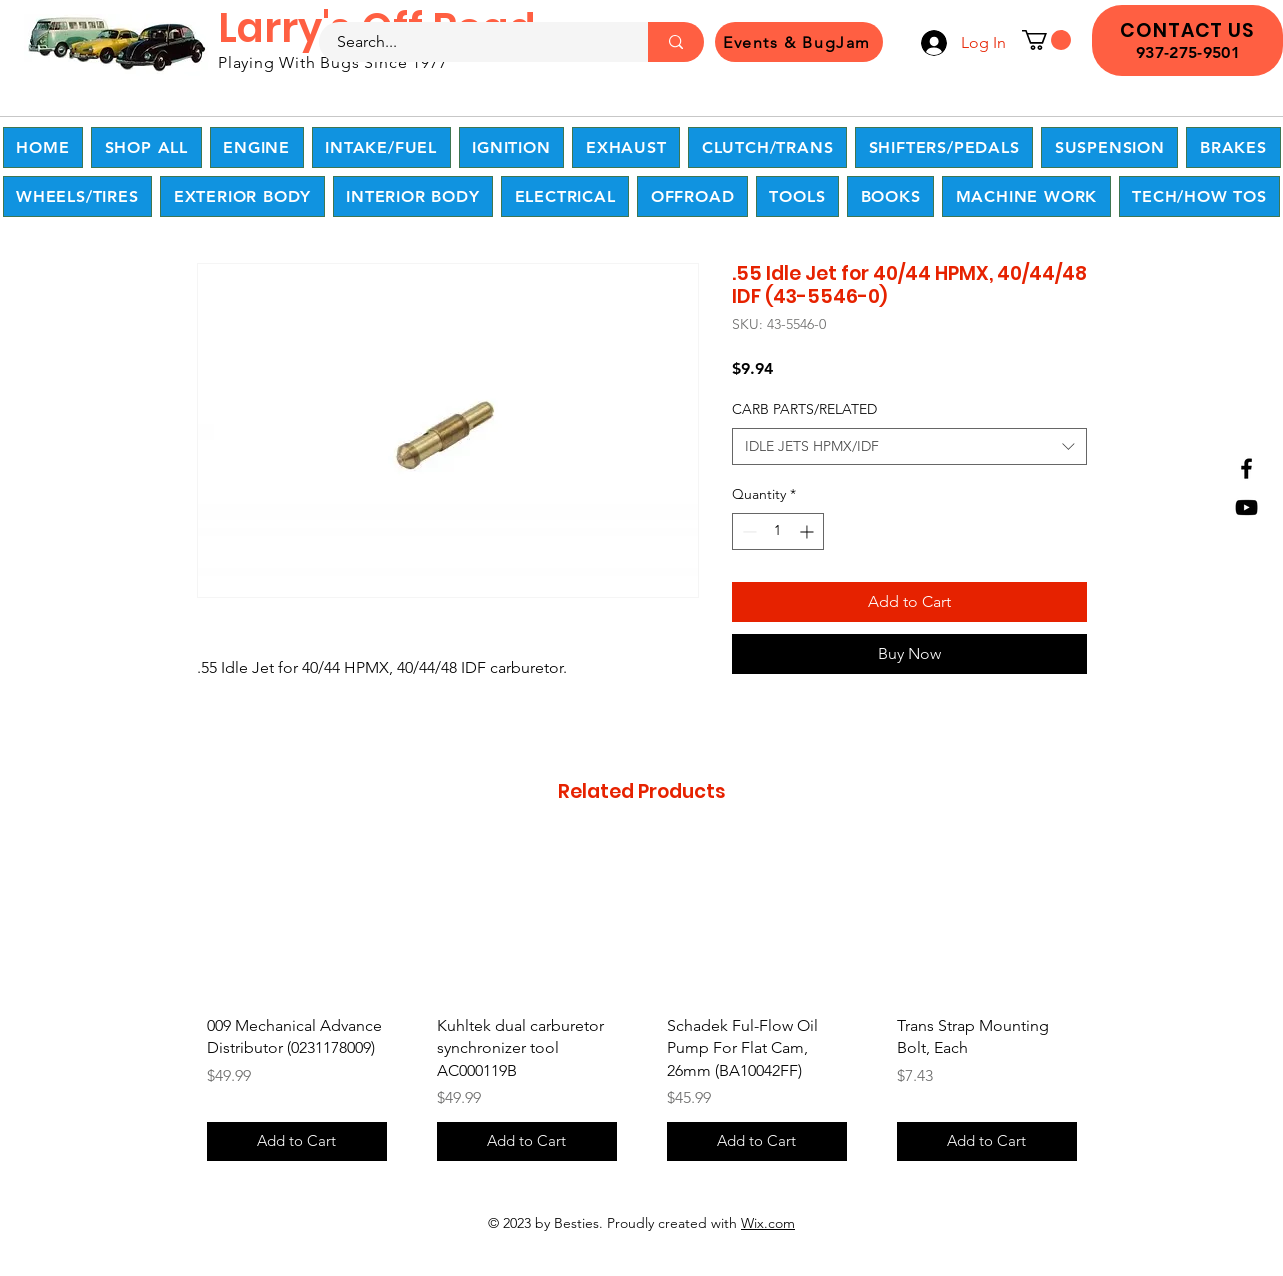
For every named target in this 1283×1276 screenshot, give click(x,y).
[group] (642, 1008)
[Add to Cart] (297, 1141)
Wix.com (768, 1223)
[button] (1046, 40)
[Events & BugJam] (799, 42)
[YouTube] (1246, 507)
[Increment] (808, 531)
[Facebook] (1246, 468)
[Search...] (471, 42)
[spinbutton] (778, 531)
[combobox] (909, 447)
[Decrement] (747, 531)
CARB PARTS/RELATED (804, 409)
